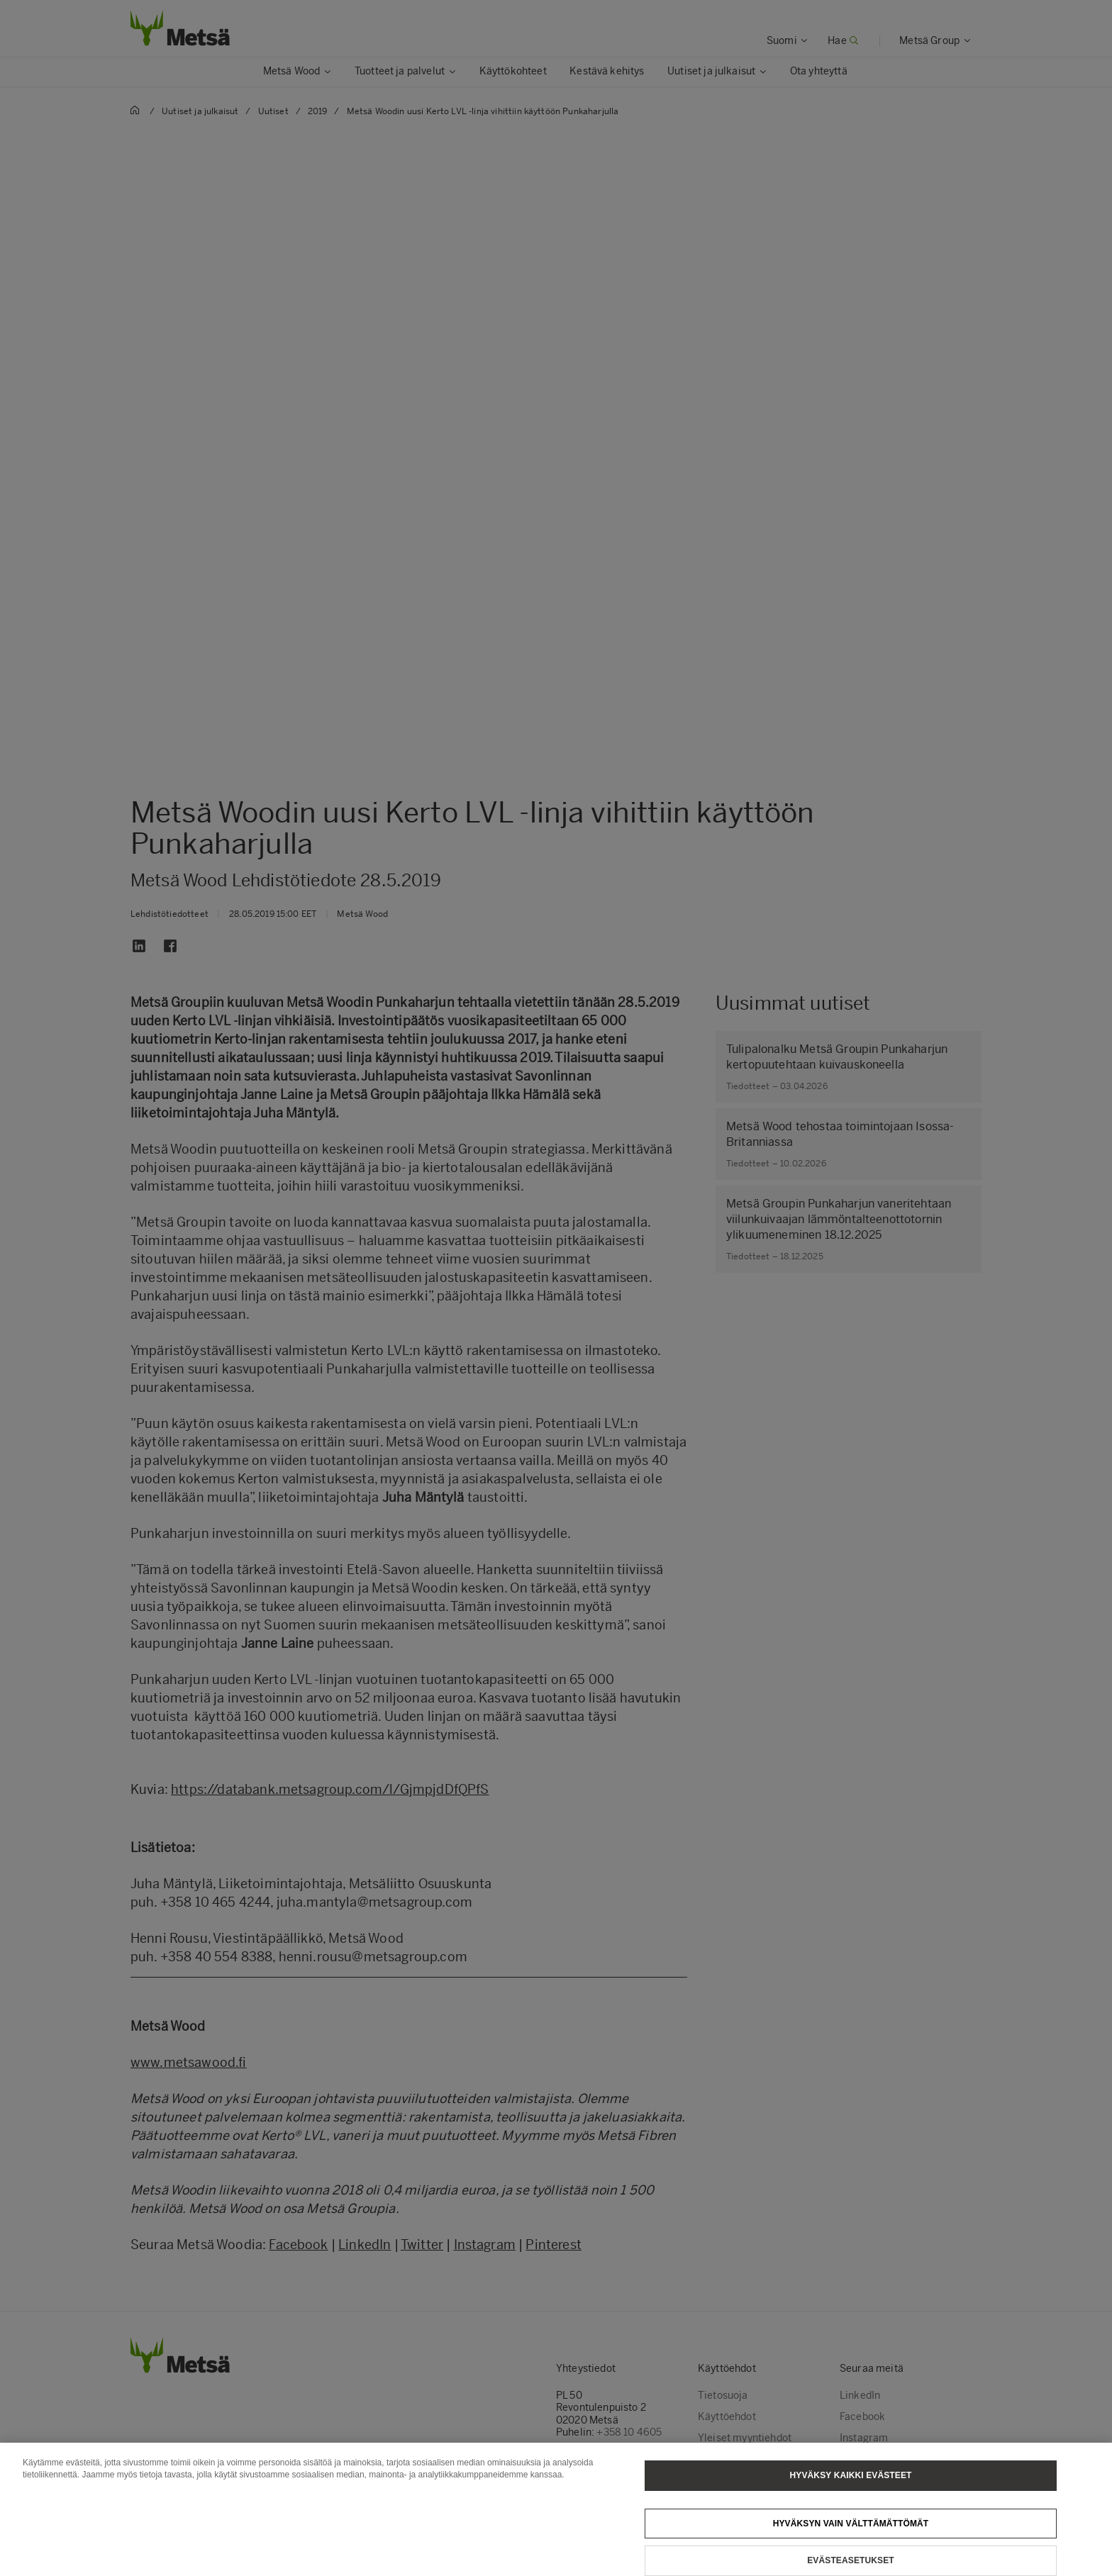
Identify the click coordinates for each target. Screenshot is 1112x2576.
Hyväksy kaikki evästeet (851, 2484)
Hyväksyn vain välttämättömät (851, 2533)
